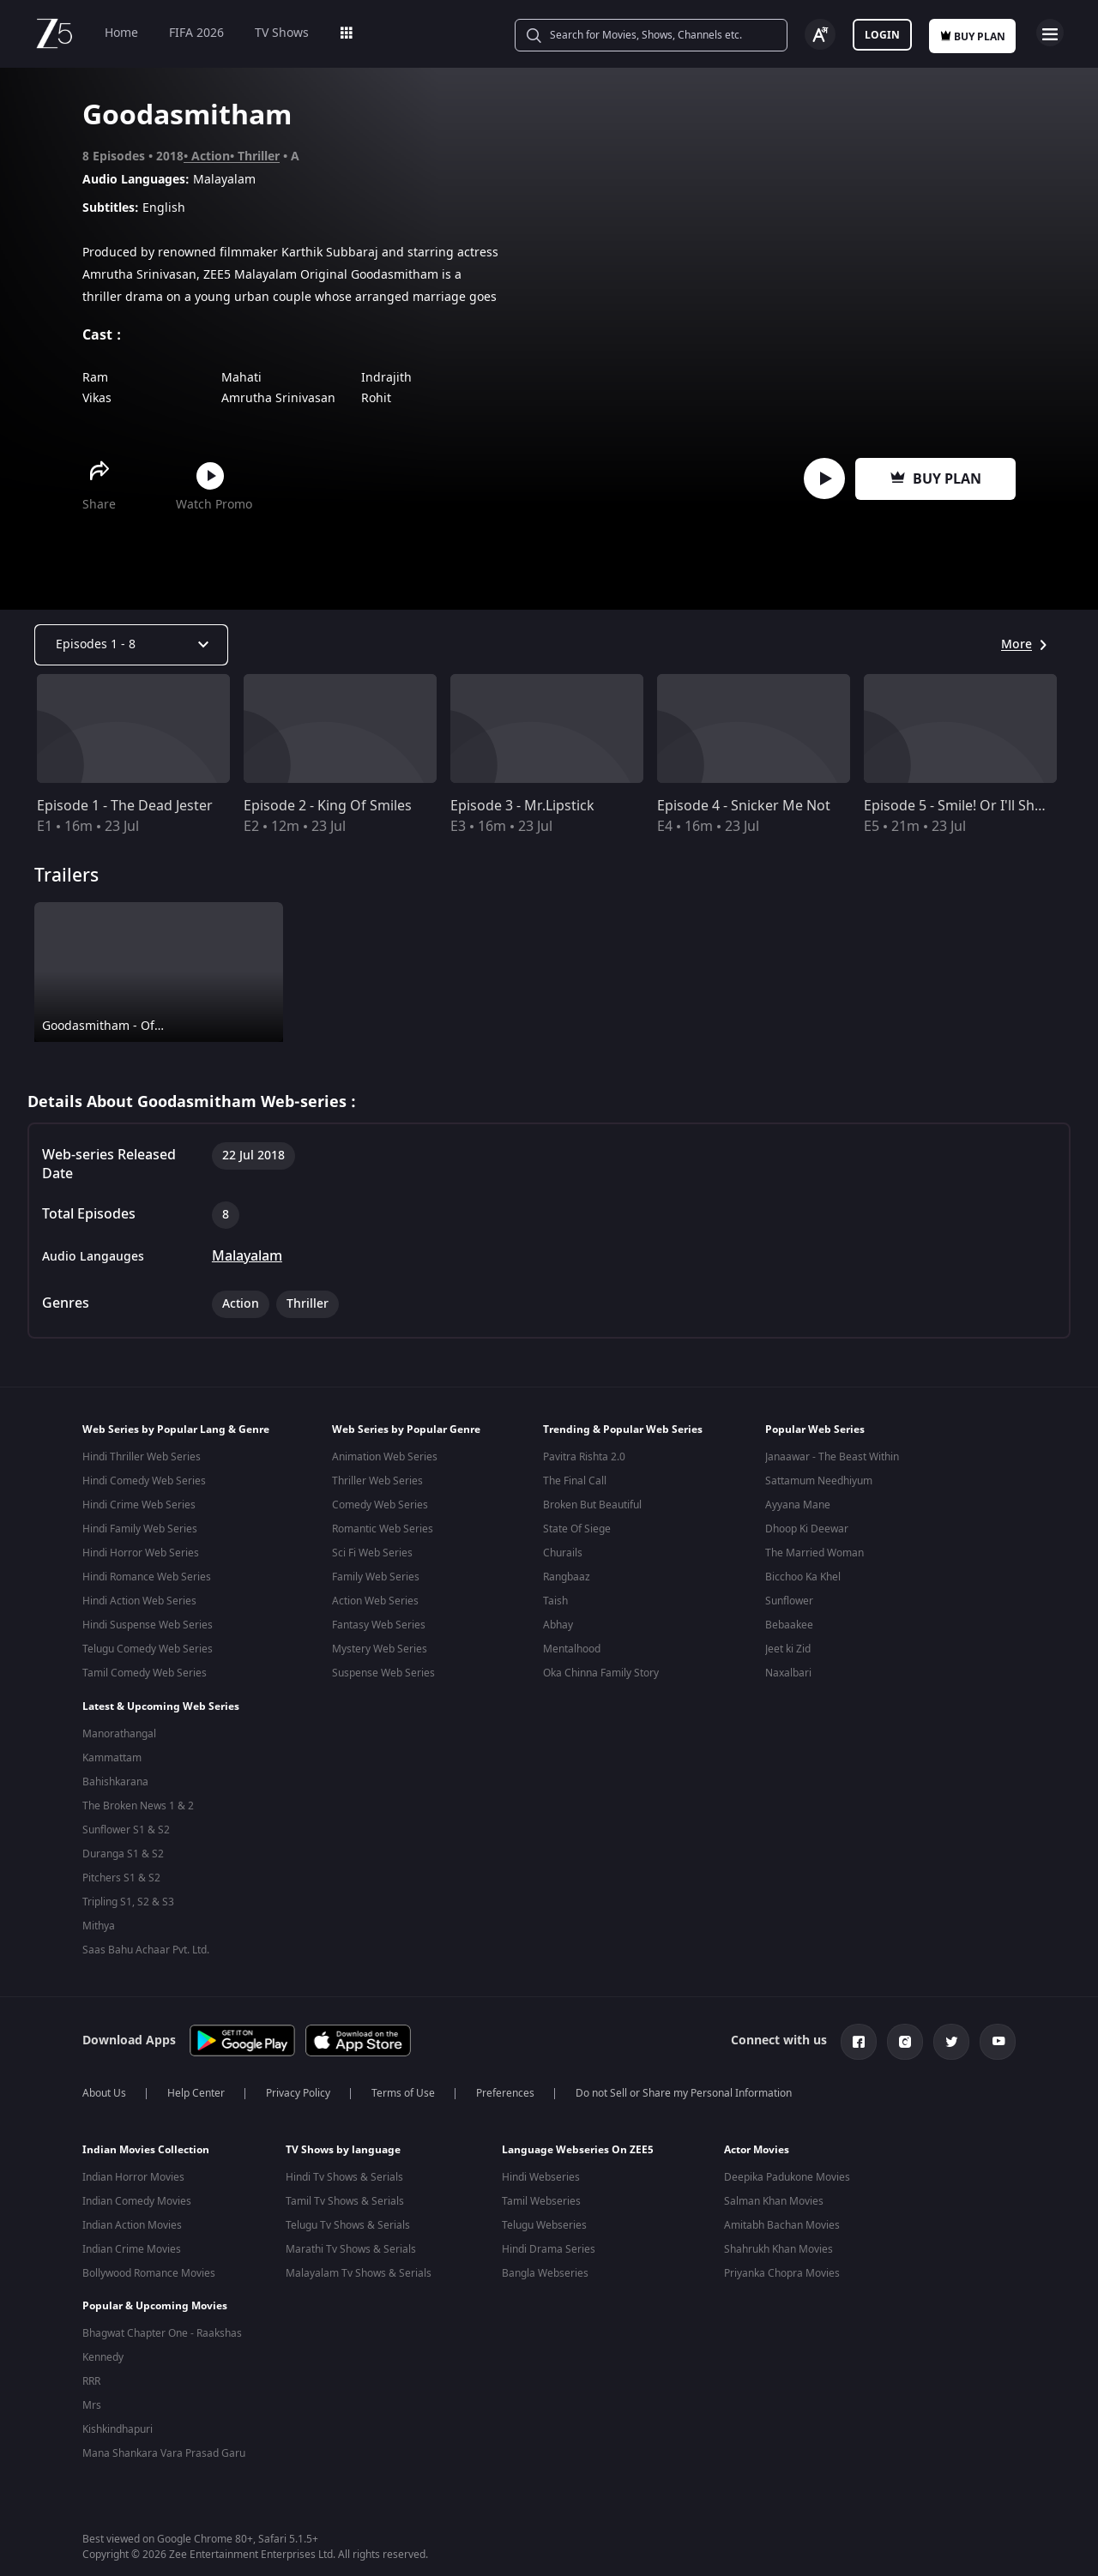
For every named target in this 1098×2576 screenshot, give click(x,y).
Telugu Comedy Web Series (147, 1649)
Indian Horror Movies (133, 2170)
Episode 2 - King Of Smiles (328, 806)
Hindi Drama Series (548, 2242)
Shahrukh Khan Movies (778, 2242)
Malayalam (247, 1256)
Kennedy (103, 2338)
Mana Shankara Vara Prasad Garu (163, 2434)
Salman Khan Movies (774, 2194)
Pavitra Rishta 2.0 (584, 1457)
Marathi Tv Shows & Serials (351, 2242)
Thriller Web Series (377, 1481)
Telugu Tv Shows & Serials (348, 2218)
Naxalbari (788, 1673)
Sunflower (789, 1601)
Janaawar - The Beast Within (832, 1457)
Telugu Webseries (544, 2218)
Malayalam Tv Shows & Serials (358, 2266)
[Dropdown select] (131, 645)
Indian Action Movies (132, 2218)
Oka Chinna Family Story (601, 1673)
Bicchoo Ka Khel (803, 1577)
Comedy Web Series (380, 1505)
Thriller (259, 156)
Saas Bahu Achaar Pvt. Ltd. (145, 1946)
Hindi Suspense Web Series (147, 1625)
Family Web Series (375, 1577)
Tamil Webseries (541, 2194)
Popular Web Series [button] (815, 1429)
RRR (91, 2362)
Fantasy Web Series (378, 1625)
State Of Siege (577, 1529)
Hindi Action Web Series (139, 1601)
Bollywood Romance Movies (148, 2266)
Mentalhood (571, 1649)
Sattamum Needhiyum (818, 1481)
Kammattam (112, 1754)
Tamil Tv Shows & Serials (345, 2194)
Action (210, 156)
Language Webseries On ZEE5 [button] (578, 2143)
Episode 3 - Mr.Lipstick (522, 806)
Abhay (558, 1625)
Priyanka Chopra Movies (782, 2266)
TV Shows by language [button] (343, 2143)
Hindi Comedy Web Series (144, 1481)
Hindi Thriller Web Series (141, 1457)
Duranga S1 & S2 (123, 1850)
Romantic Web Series (382, 1529)
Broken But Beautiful (592, 1505)
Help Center (196, 2086)
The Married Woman (814, 1553)
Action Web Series (375, 1601)
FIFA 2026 (196, 33)
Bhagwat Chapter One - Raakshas (162, 2314)
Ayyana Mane (797, 1505)
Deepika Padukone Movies (787, 2170)
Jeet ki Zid (788, 1649)
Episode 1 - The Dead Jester (125, 806)
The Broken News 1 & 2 (138, 1802)
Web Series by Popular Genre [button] (406, 1429)
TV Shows (282, 33)
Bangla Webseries (545, 2266)
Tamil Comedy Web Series (144, 1673)
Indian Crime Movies (131, 2242)
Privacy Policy (298, 2086)
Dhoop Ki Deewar (806, 1529)
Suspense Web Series (383, 1673)
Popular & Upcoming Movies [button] (154, 2287)
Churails (562, 1553)
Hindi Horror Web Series (140, 1553)
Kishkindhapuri (117, 2410)
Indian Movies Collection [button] (145, 2143)
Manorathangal (119, 1730)
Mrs (91, 2386)
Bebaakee (789, 1625)
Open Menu (1050, 32)
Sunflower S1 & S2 (126, 1826)
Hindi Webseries (541, 2170)
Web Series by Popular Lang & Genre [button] (175, 1429)
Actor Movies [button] (756, 2143)
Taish (555, 1601)
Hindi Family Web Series (139, 1529)
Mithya (98, 1922)
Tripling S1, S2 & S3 (128, 1898)
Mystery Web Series (379, 1649)
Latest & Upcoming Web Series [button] (160, 1703)
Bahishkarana (115, 1778)
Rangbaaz (566, 1577)
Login (882, 35)
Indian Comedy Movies (136, 2194)
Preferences (505, 2086)
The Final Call (574, 1481)
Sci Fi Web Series (372, 1553)
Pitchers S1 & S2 (121, 1874)
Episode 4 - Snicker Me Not (743, 806)
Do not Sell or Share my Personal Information (684, 2086)
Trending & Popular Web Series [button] (623, 1429)
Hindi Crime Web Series (139, 1505)
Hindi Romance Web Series (146, 1577)
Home (121, 33)
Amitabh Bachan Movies (782, 2218)
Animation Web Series (384, 1457)
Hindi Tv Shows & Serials (344, 2170)
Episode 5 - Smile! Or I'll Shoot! (962, 806)
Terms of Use (403, 2086)
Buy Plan (935, 479)
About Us (104, 2086)
